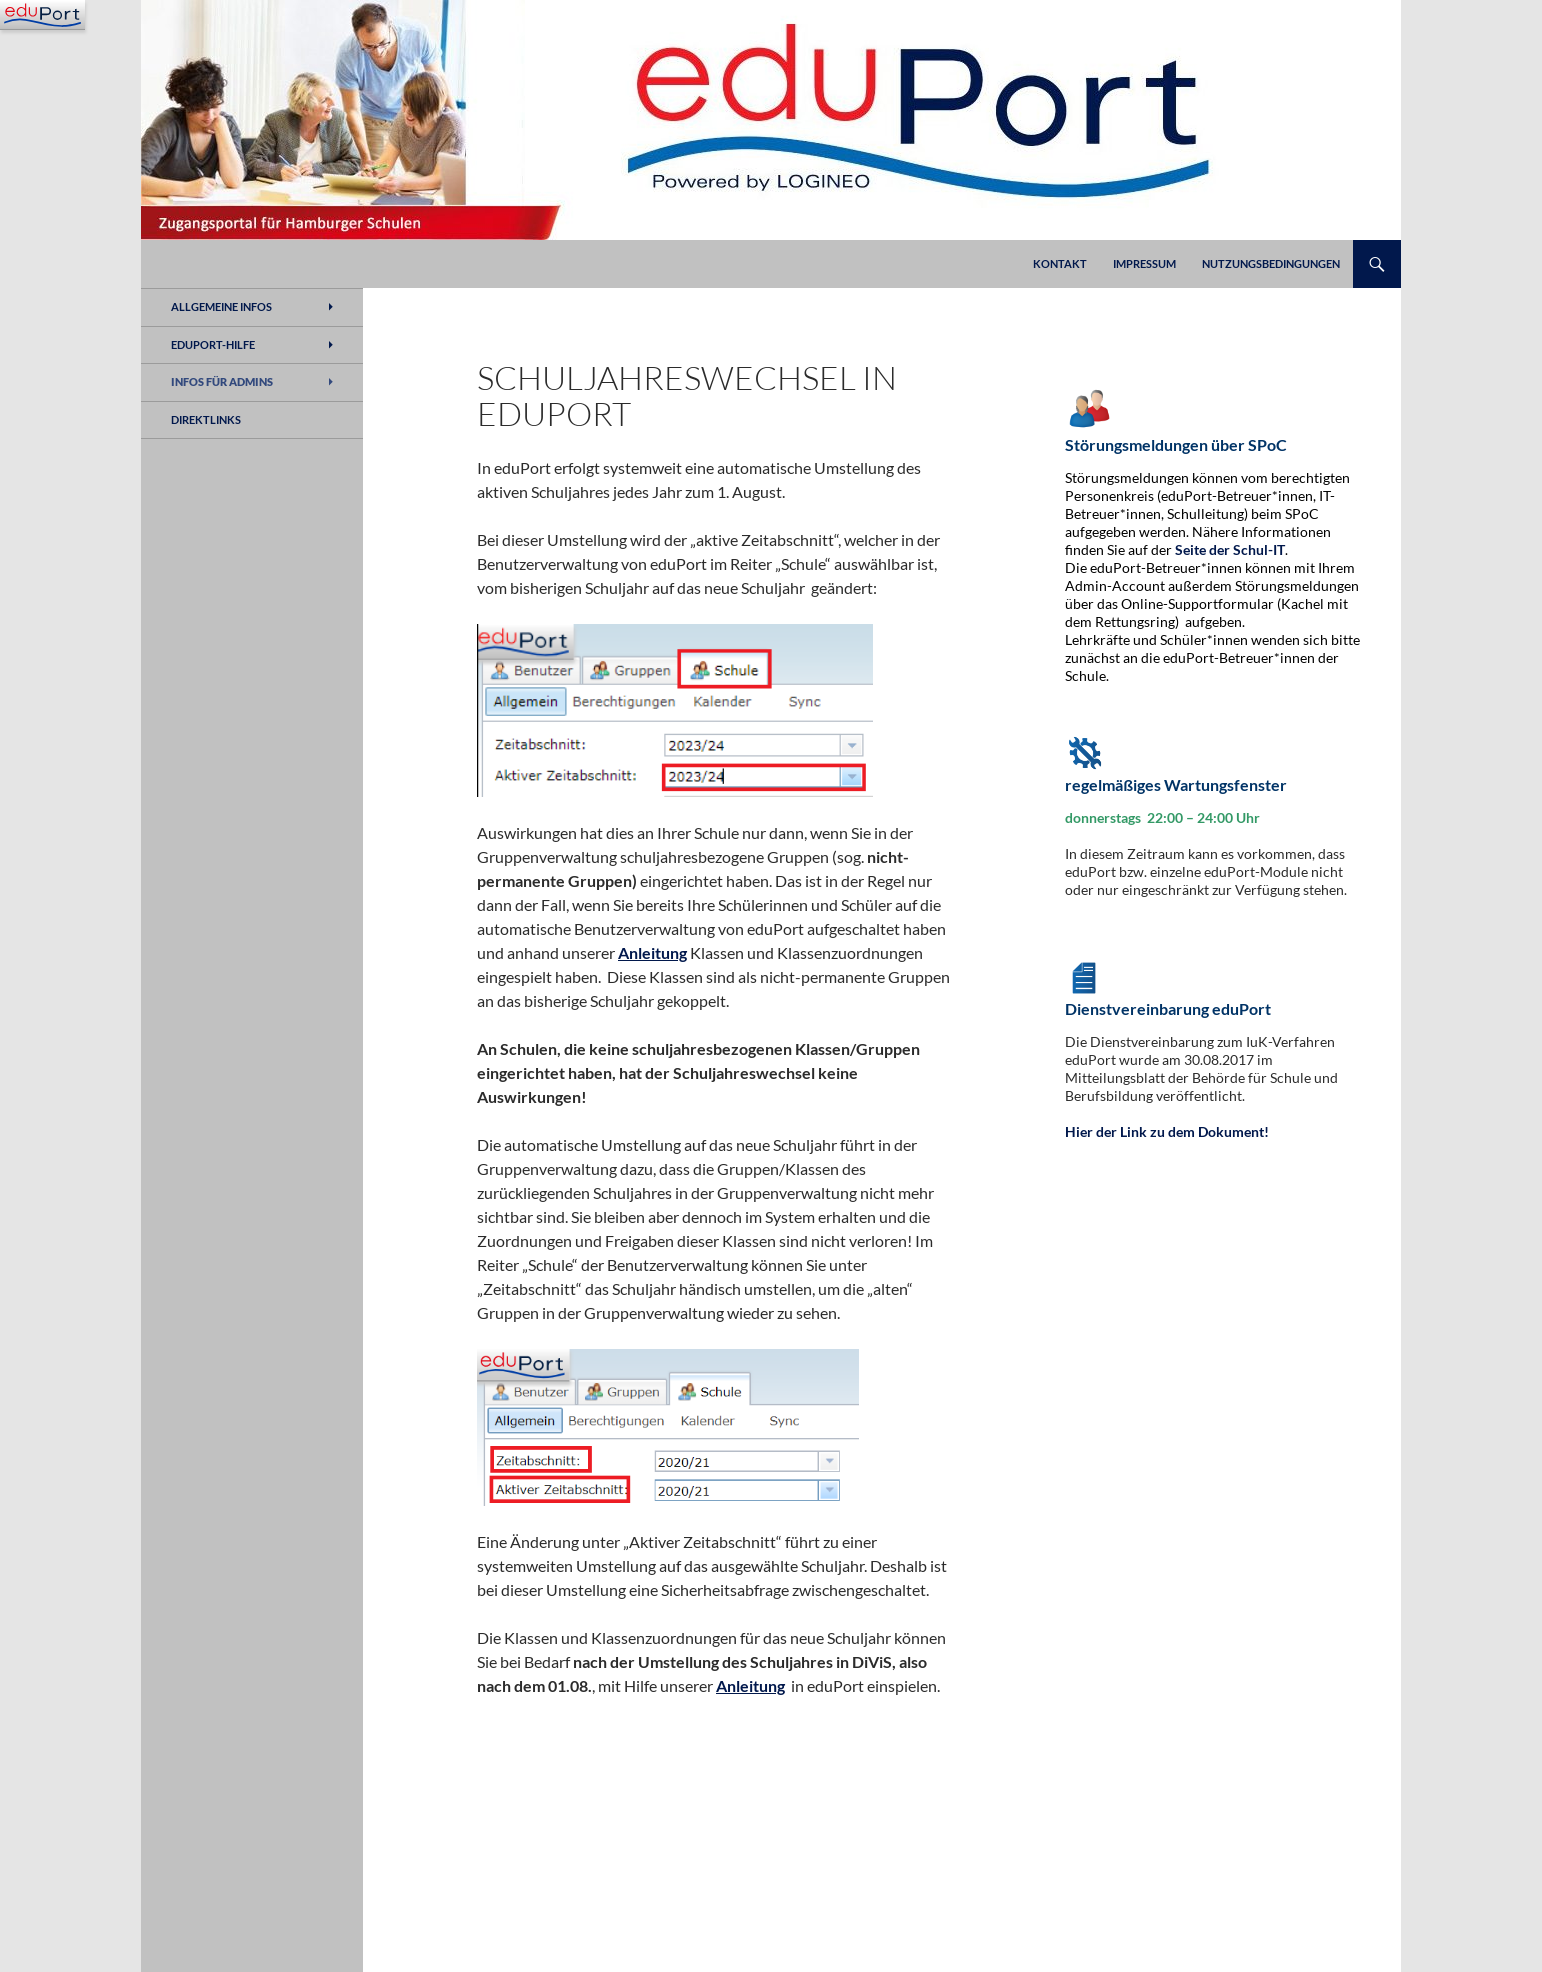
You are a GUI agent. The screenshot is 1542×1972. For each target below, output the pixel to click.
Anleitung (652, 952)
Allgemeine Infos (221, 306)
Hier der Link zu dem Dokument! (1167, 1131)
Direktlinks (206, 419)
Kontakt (1060, 263)
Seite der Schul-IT (1230, 549)
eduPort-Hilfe (213, 344)
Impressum (1144, 263)
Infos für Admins (222, 381)
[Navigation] (42, 15)
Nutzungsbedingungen (1271, 263)
